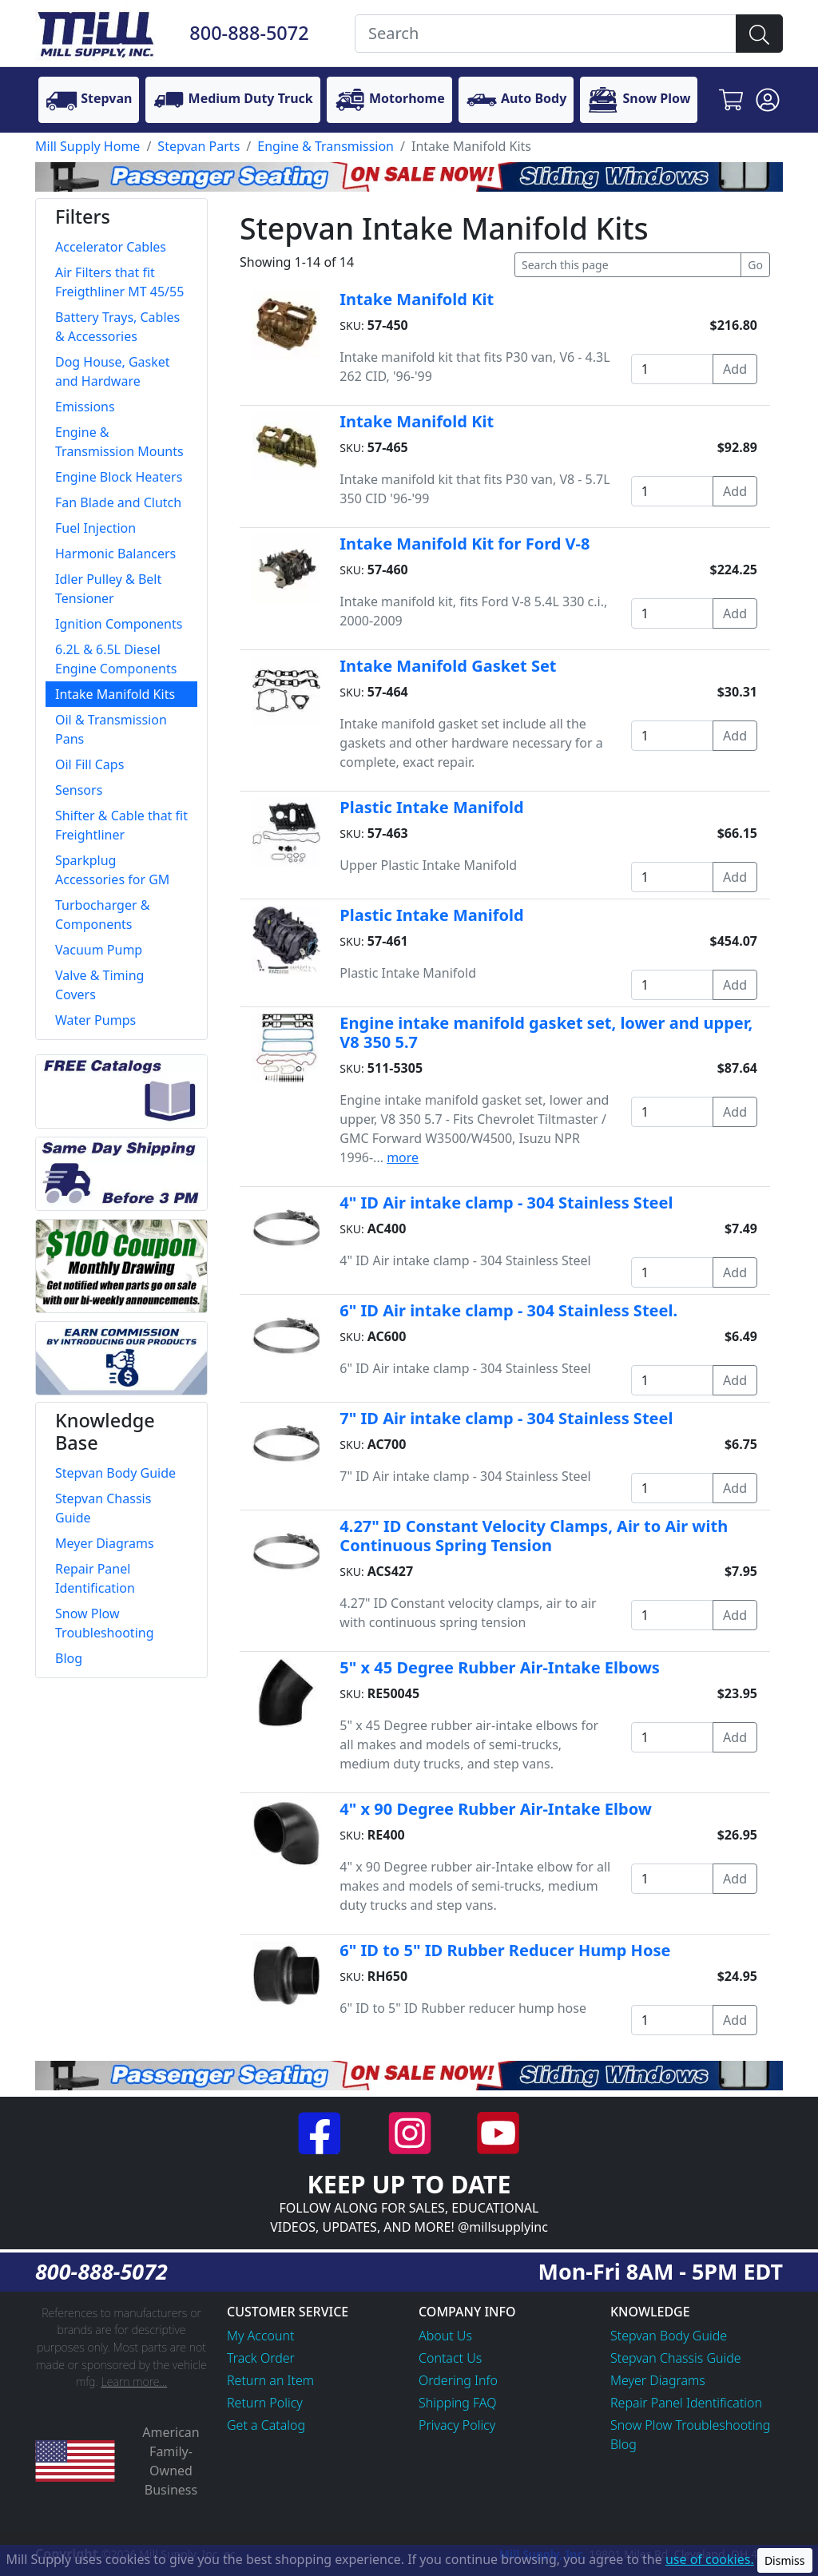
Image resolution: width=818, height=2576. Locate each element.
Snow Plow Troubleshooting (690, 2425)
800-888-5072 (248, 33)
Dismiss (784, 2560)
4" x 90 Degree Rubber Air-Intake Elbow (496, 1809)
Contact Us (450, 2358)
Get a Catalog (266, 2425)
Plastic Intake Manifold (431, 807)
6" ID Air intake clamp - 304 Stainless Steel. (508, 1310)
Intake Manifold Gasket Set (448, 666)
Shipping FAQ (458, 2402)
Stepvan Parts (198, 146)
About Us (445, 2335)
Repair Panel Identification (686, 2402)
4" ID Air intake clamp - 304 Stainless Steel (506, 1202)
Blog (623, 2444)
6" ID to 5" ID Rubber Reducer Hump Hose (505, 1950)
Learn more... (134, 2381)
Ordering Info (458, 2380)
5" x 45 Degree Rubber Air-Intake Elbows (500, 1667)
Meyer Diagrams (657, 2380)
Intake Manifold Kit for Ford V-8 (465, 543)
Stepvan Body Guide (668, 2335)
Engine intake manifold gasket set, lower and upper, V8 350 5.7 (546, 1032)
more (403, 1157)
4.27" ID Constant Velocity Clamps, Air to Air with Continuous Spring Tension (534, 1535)
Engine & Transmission (325, 146)
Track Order (261, 2358)
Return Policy (265, 2402)
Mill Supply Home (87, 146)
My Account (261, 2335)
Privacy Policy (457, 2425)
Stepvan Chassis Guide (675, 2358)
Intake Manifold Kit (417, 299)
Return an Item (270, 2380)
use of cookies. (709, 2559)
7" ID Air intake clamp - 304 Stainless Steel (506, 1418)
